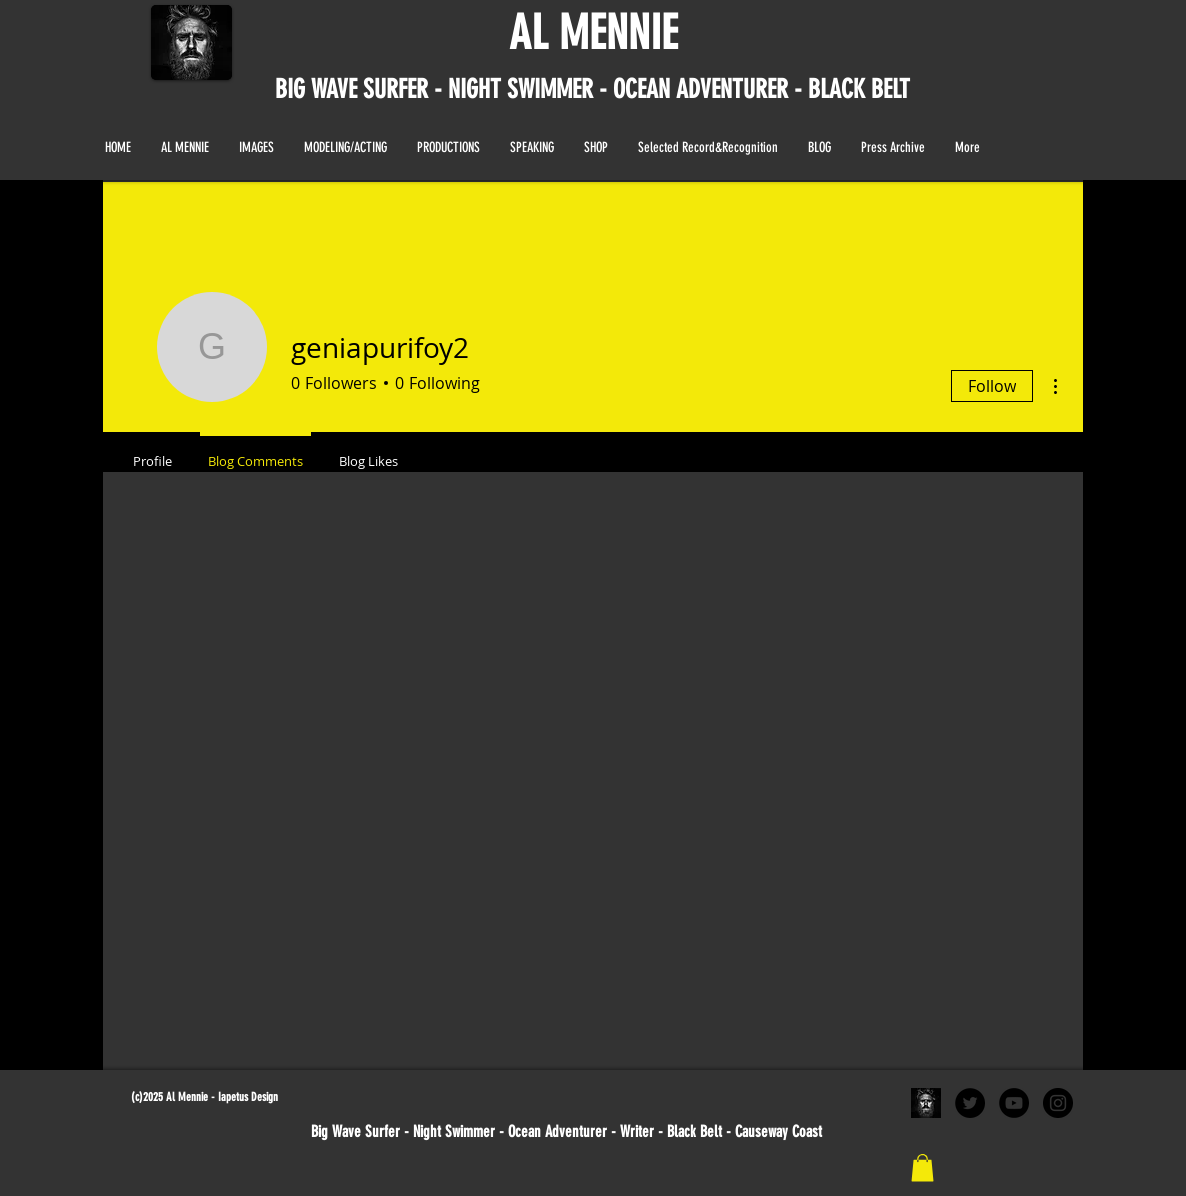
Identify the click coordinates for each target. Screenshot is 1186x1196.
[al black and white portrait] (926, 1103)
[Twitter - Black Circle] (970, 1103)
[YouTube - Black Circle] (1014, 1103)
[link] (922, 1167)
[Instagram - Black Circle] (1058, 1103)
